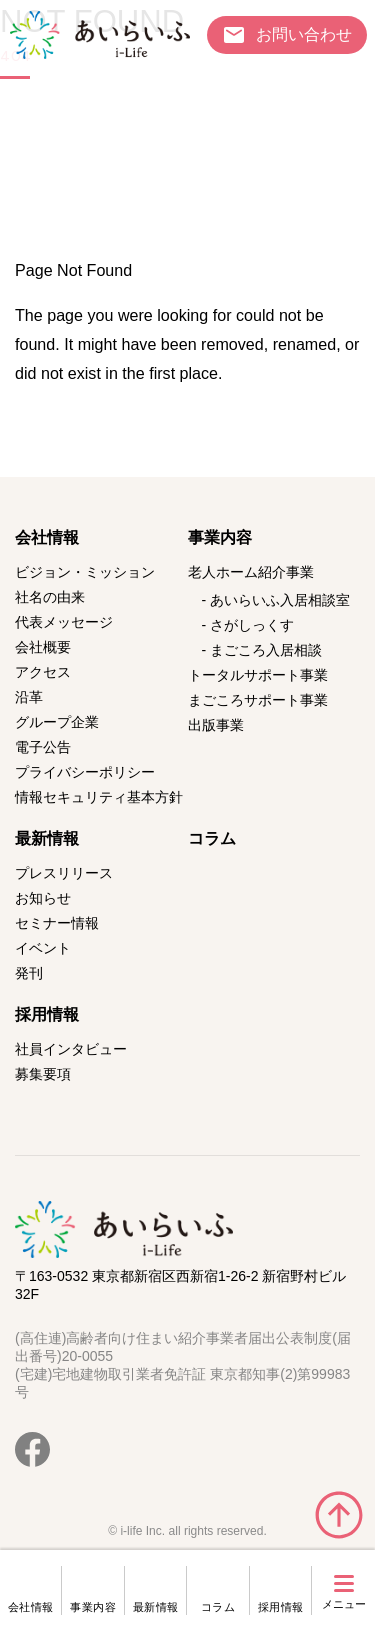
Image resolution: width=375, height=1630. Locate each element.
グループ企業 (57, 722)
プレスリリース (64, 873)
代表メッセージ (64, 622)
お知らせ (43, 898)
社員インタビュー (71, 1049)
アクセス (43, 672)
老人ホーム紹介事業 (251, 572)
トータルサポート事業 (258, 675)
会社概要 (43, 647)
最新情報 (156, 1607)
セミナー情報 (57, 923)
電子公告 (43, 747)
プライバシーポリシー (85, 772)
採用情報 (281, 1607)
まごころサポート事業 (258, 700)
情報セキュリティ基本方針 (99, 797)
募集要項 (43, 1074)
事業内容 (93, 1607)
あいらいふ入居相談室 (280, 600)
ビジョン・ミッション (85, 572)
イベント (43, 948)
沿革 (29, 697)
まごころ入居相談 (266, 650)
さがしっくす (252, 625)
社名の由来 (50, 597)
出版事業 (216, 725)
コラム (218, 1607)
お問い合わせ (304, 34)
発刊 (29, 973)
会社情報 (31, 1607)
